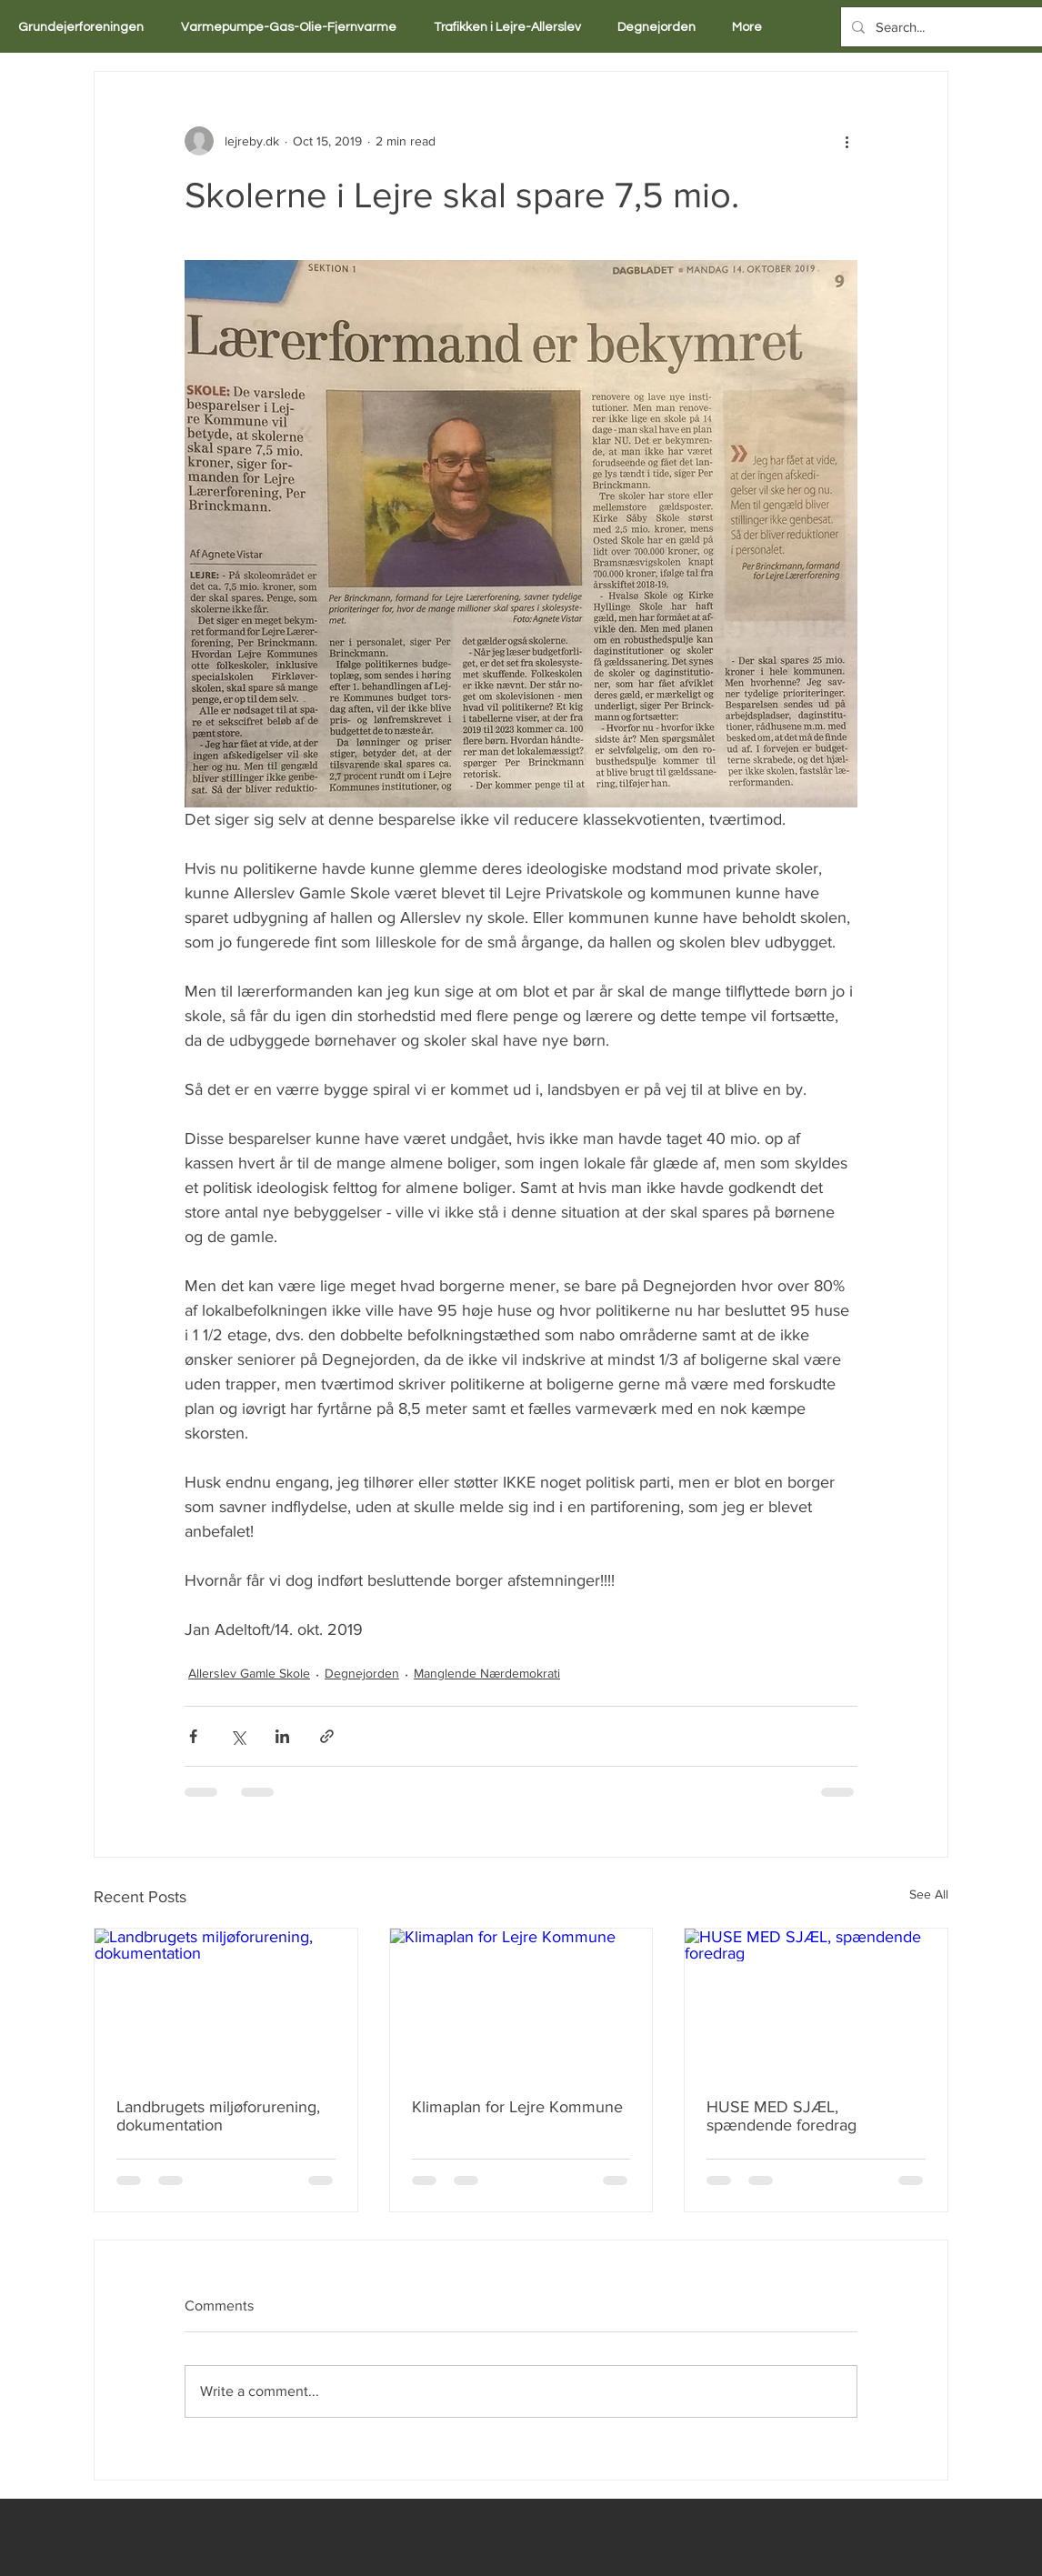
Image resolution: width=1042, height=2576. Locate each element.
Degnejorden (362, 1673)
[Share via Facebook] (193, 1736)
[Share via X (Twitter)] (237, 1736)
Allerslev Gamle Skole (249, 1673)
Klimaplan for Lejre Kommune (517, 2107)
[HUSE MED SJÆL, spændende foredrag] (816, 2002)
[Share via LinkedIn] (282, 1736)
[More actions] (846, 141)
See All (928, 1894)
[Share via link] (327, 1736)
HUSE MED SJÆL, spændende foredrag (781, 2116)
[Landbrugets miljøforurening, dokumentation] (226, 2002)
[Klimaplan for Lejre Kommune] (521, 2002)
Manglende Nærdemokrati (487, 1673)
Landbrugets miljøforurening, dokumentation (218, 2116)
